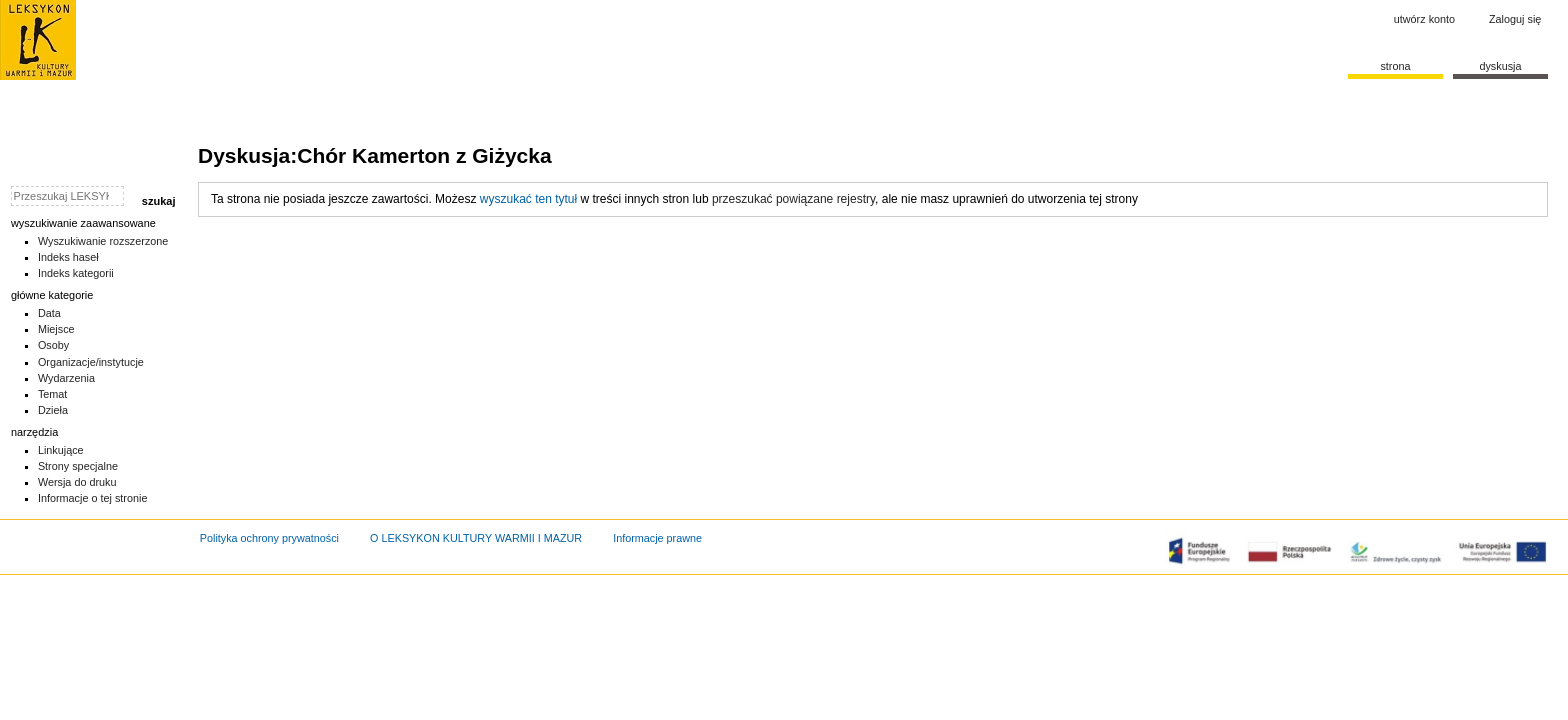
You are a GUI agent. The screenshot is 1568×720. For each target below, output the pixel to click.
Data (49, 313)
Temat (53, 394)
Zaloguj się (1515, 19)
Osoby (53, 345)
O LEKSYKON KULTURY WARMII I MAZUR (476, 538)
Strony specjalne (78, 466)
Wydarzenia (66, 378)
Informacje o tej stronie (93, 498)
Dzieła (53, 410)
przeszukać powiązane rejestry (793, 199)
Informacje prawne (657, 538)
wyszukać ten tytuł (528, 199)
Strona (1395, 66)
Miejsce (56, 329)
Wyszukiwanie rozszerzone (103, 241)
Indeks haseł (68, 257)
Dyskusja (1500, 66)
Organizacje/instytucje (91, 362)
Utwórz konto (1424, 19)
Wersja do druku (77, 482)
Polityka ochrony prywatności (269, 538)
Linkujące (61, 450)
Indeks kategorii (76, 273)
